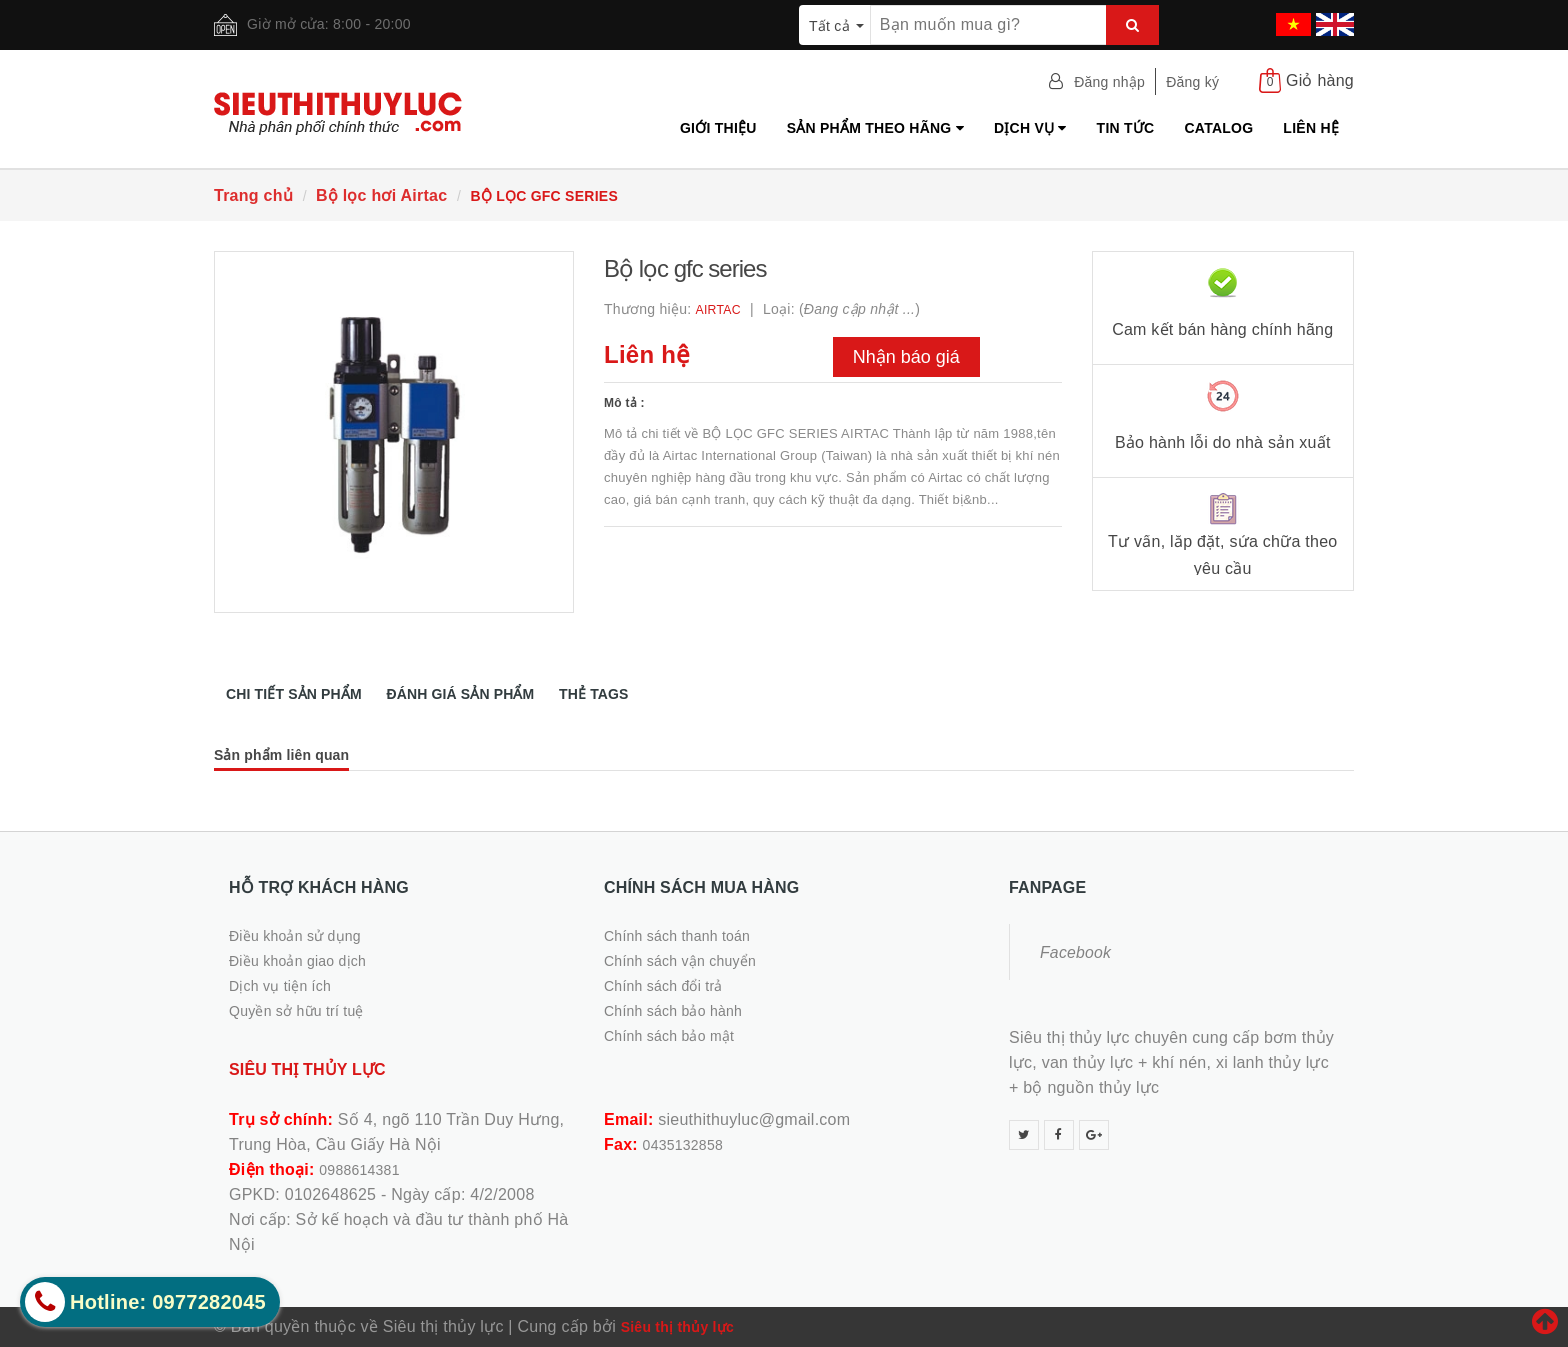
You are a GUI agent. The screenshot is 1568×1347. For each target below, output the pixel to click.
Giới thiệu (718, 128)
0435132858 (683, 1145)
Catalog (1218, 128)
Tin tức (1126, 128)
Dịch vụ (1030, 128)
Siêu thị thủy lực (677, 1327)
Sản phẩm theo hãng (875, 128)
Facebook (1075, 952)
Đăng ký (1192, 82)
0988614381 (359, 1170)
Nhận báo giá (906, 357)
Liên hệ (1311, 128)
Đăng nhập (1109, 82)
